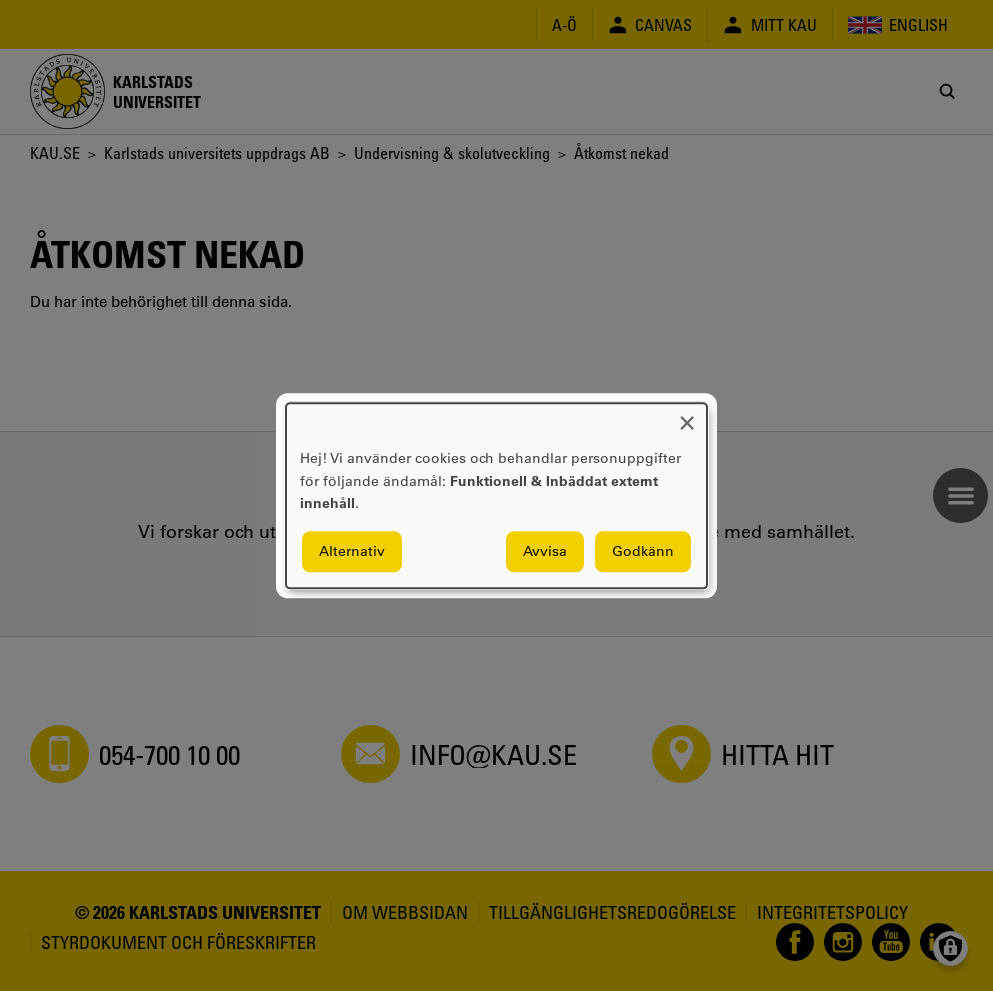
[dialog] (496, 495)
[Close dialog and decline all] (687, 415)
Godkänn (643, 551)
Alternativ (352, 551)
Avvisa (545, 551)
